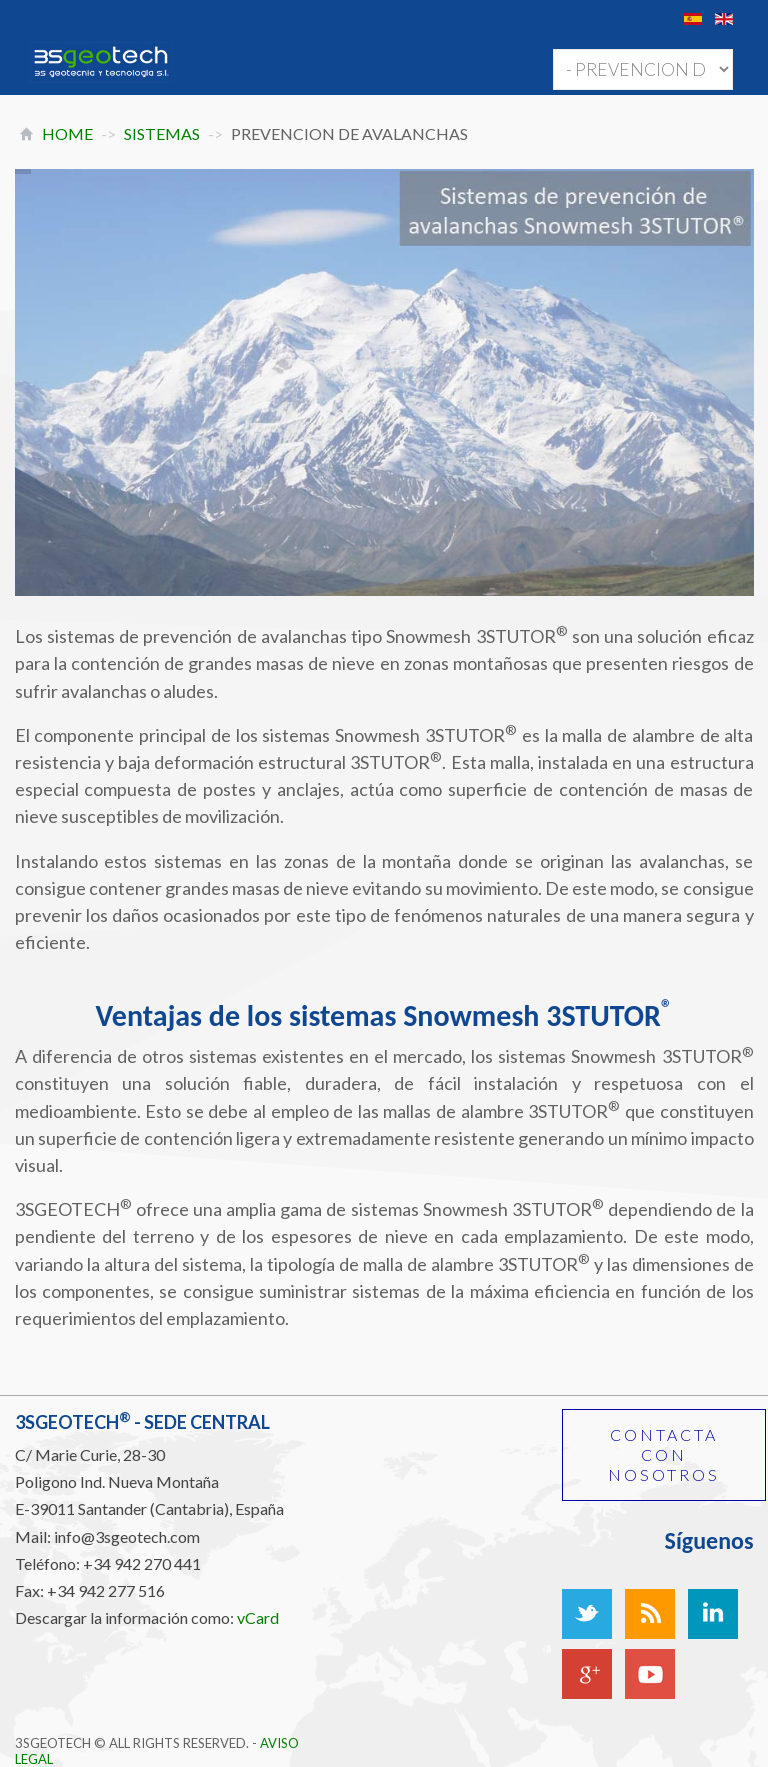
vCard (258, 1617)
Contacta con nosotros (664, 1454)
